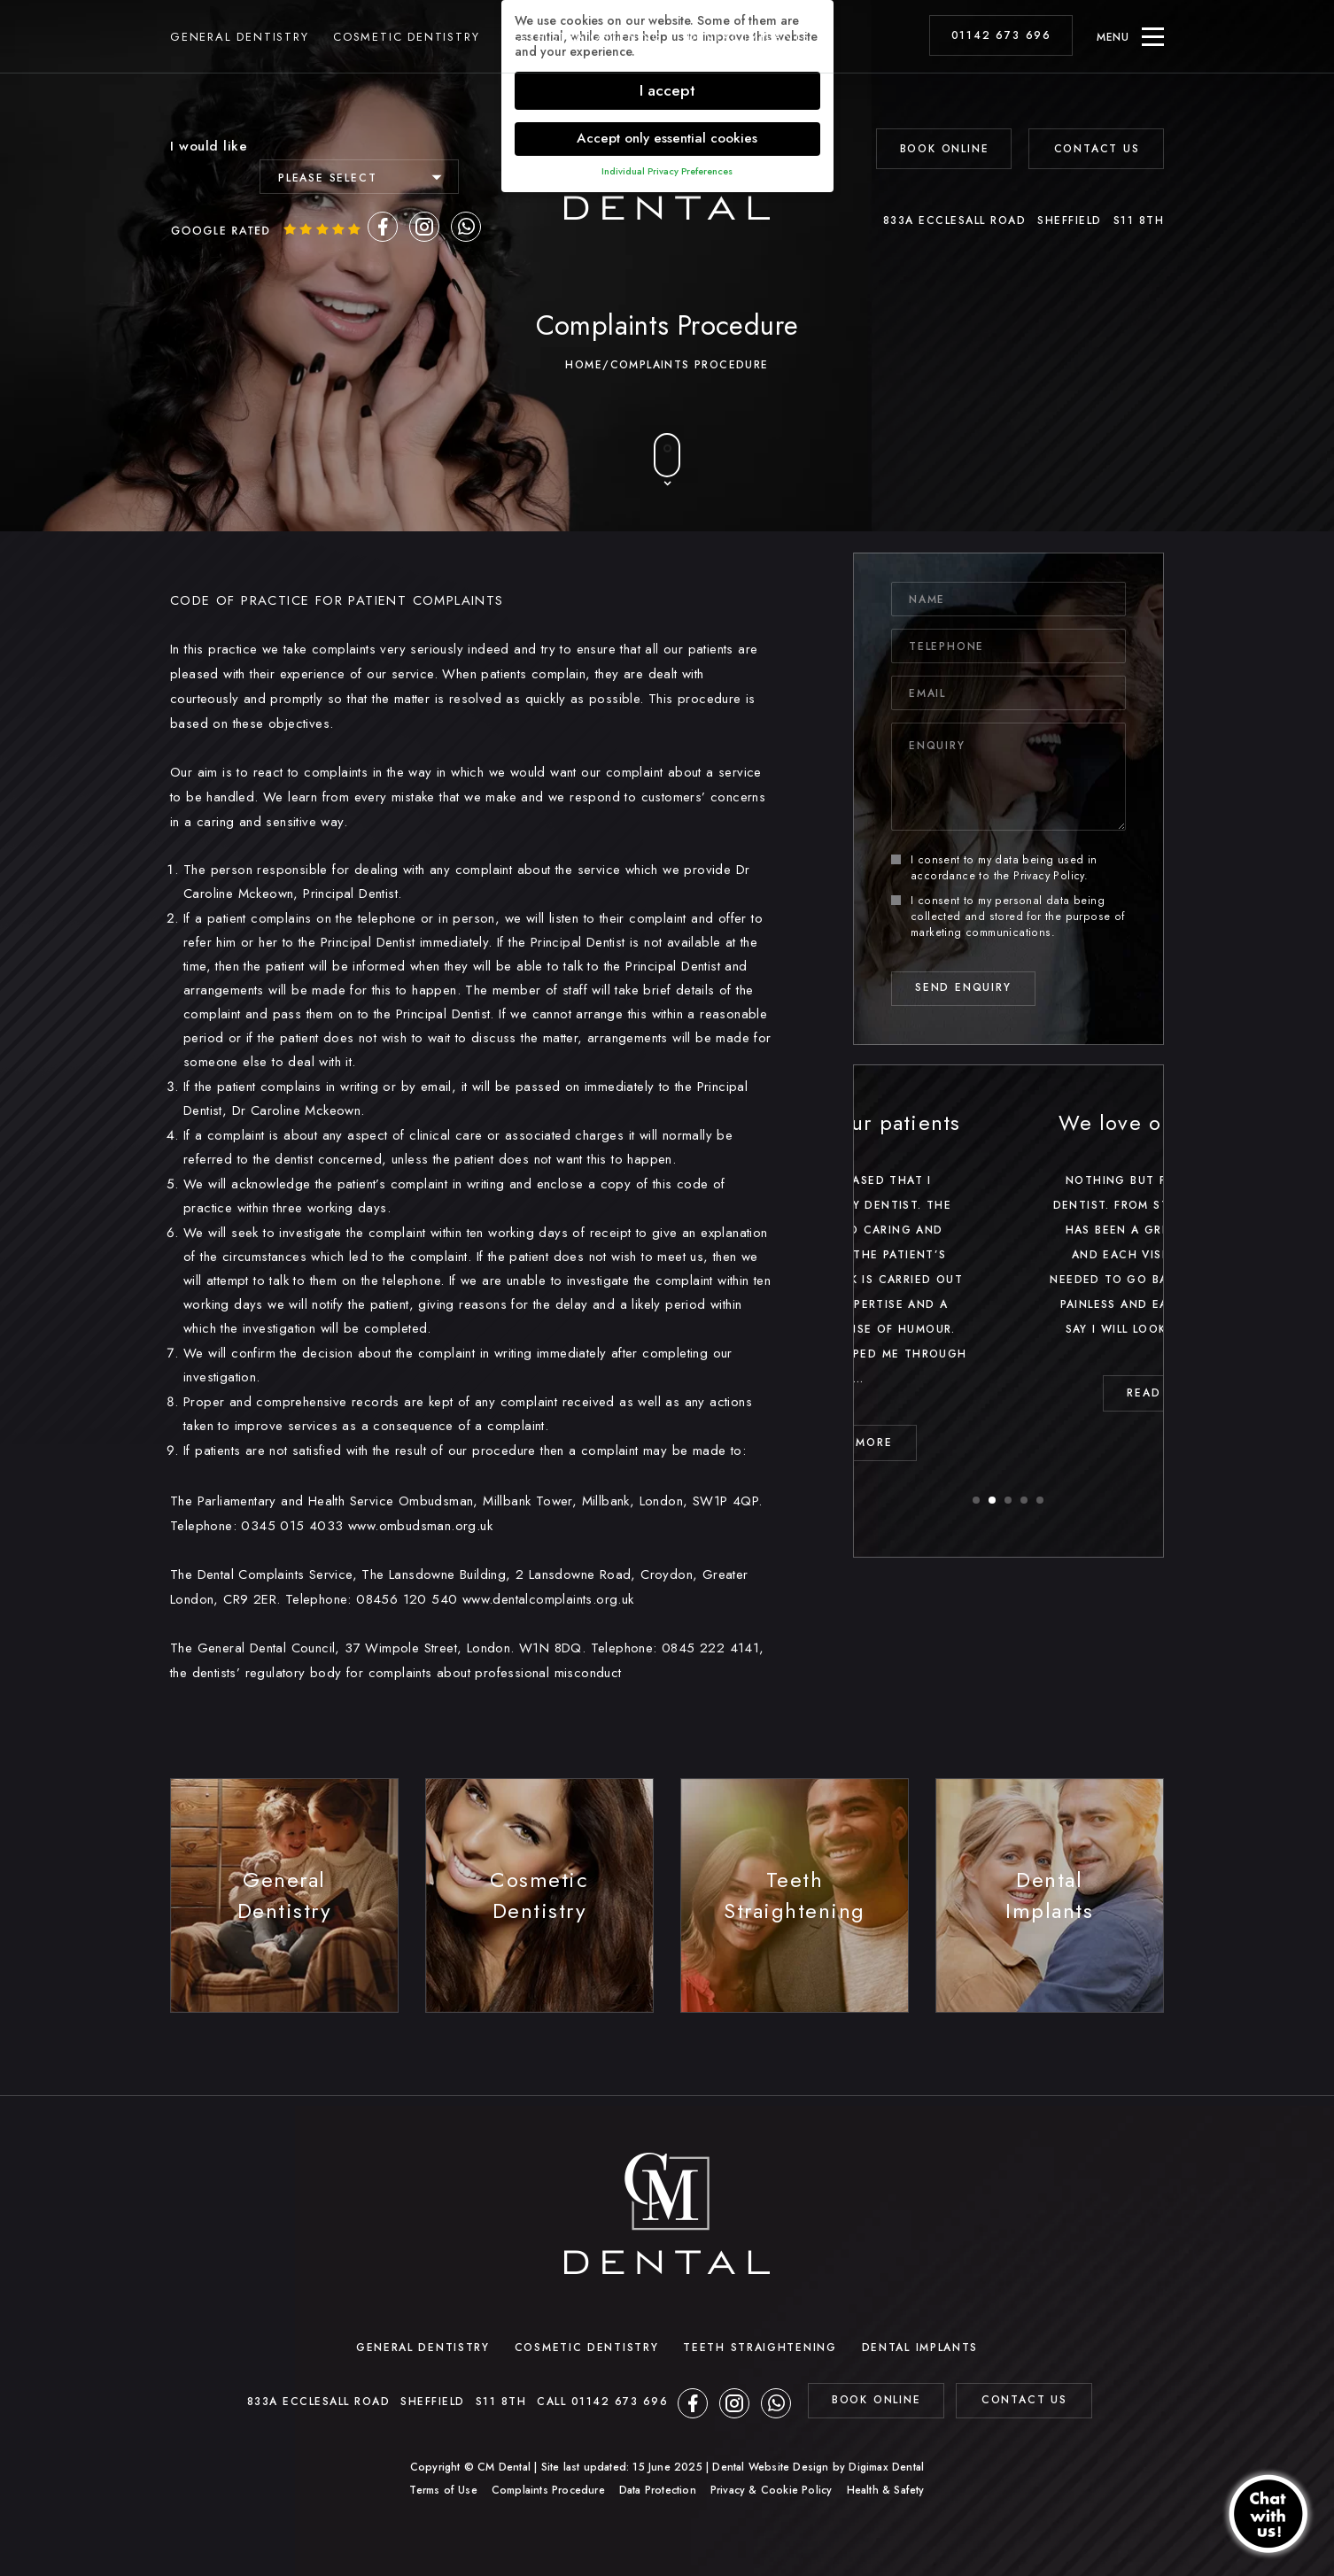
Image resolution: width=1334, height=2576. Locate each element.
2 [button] (993, 1501)
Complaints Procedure (548, 2490)
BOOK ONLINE (944, 149)
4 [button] (1024, 1501)
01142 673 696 (1001, 42)
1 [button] (977, 1501)
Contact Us (1097, 149)
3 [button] (1008, 1501)
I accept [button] (667, 90)
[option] (1009, 1283)
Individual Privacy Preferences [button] (667, 171)
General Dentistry (239, 43)
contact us (1024, 2400)
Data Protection (657, 2490)
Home (583, 365)
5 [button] (1040, 1501)
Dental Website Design (770, 2467)
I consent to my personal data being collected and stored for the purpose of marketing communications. (1008, 916)
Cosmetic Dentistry (406, 43)
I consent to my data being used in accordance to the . (994, 868)
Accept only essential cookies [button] (667, 138)
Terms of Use (443, 2490)
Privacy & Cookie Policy (771, 2490)
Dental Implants (748, 43)
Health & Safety (886, 2490)
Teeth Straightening (583, 43)
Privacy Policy (1048, 876)
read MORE (1008, 1442)
